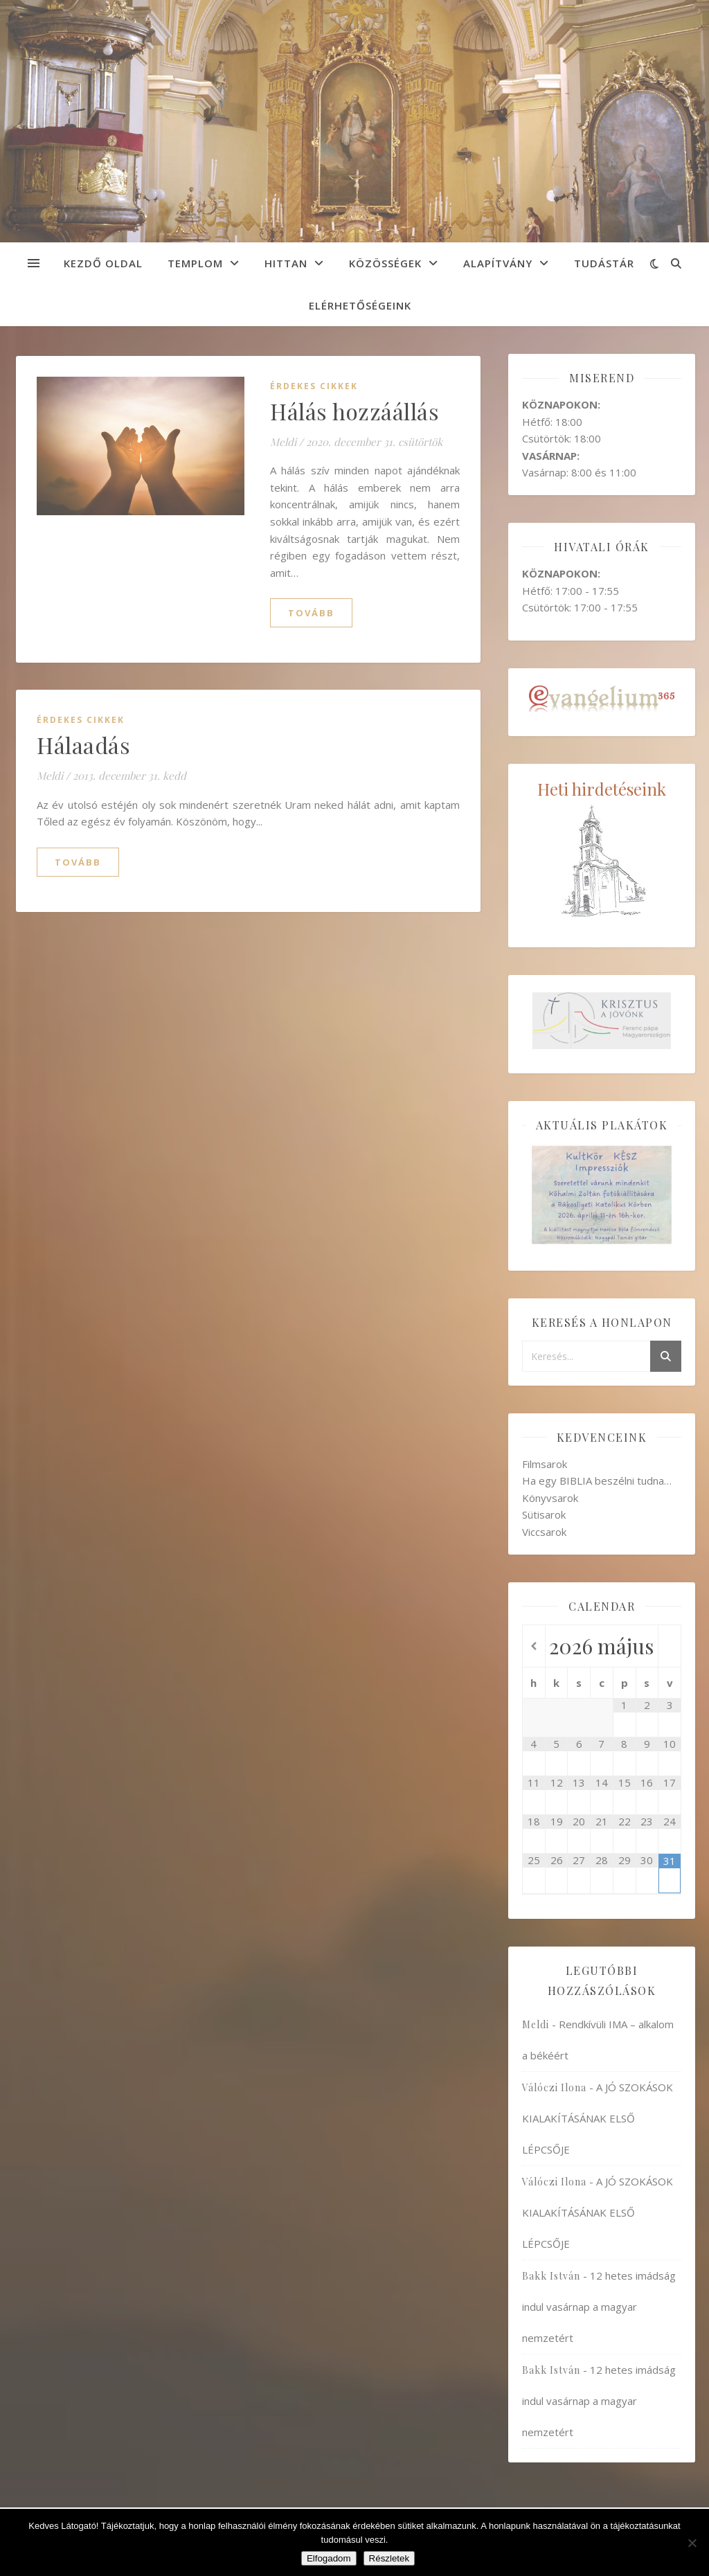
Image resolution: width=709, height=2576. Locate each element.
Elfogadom (329, 2558)
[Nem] (692, 2543)
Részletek (389, 2558)
